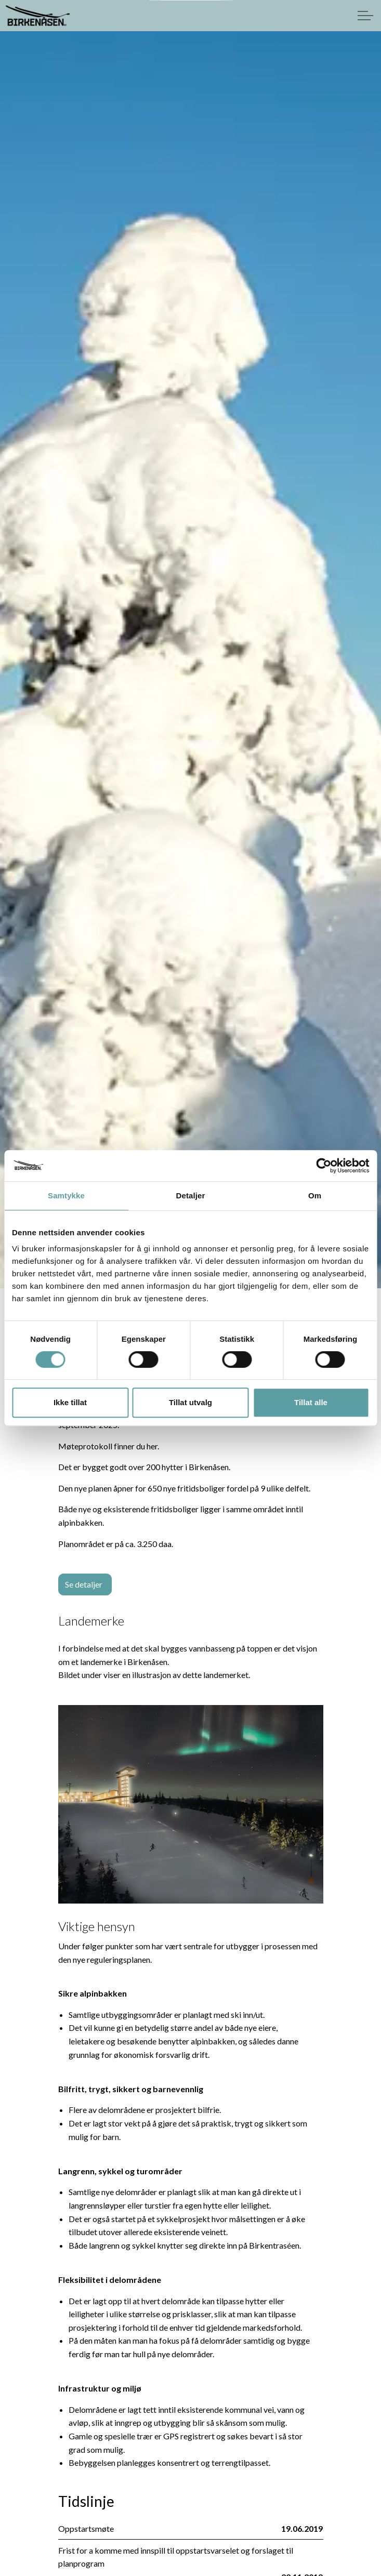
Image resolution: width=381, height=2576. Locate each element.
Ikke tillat (70, 1402)
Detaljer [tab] (190, 1195)
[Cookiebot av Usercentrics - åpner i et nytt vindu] (323, 1165)
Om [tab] (314, 1195)
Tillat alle (310, 1402)
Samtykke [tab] (66, 1195)
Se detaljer (85, 1584)
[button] (190, 1804)
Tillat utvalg (190, 1402)
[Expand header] (365, 15)
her (152, 1446)
